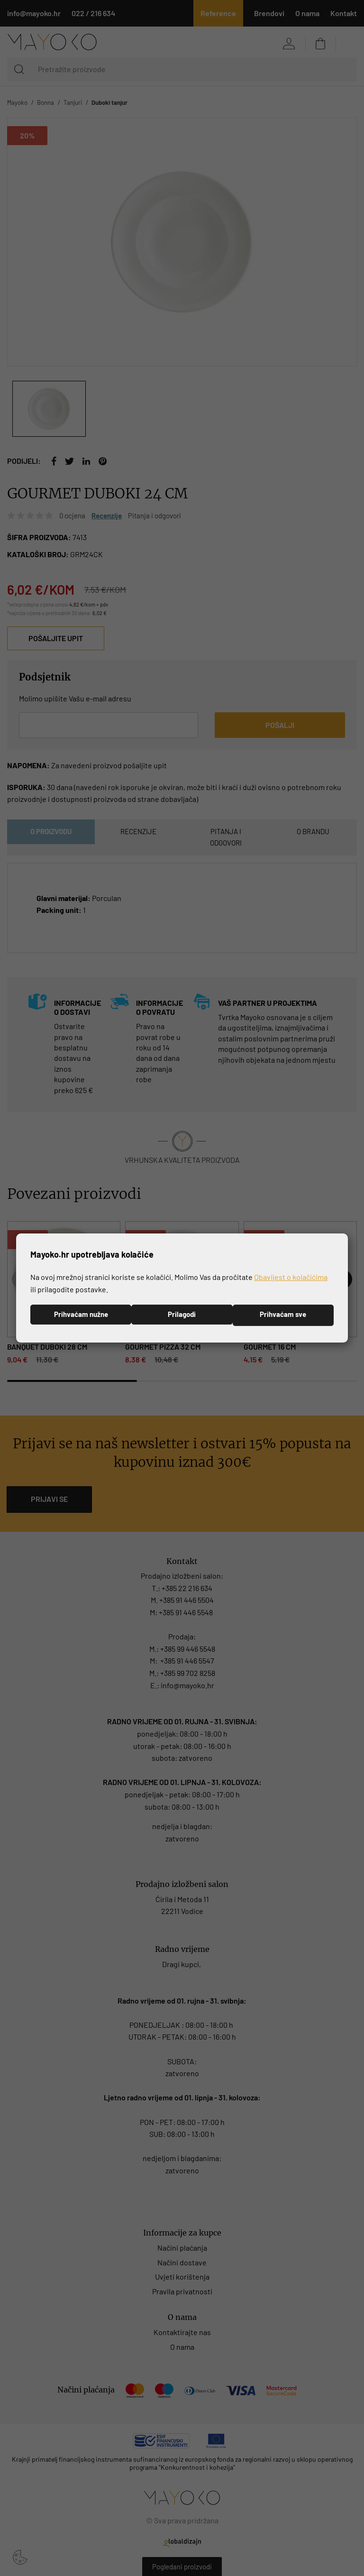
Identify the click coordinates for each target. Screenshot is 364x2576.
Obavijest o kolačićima (291, 1276)
